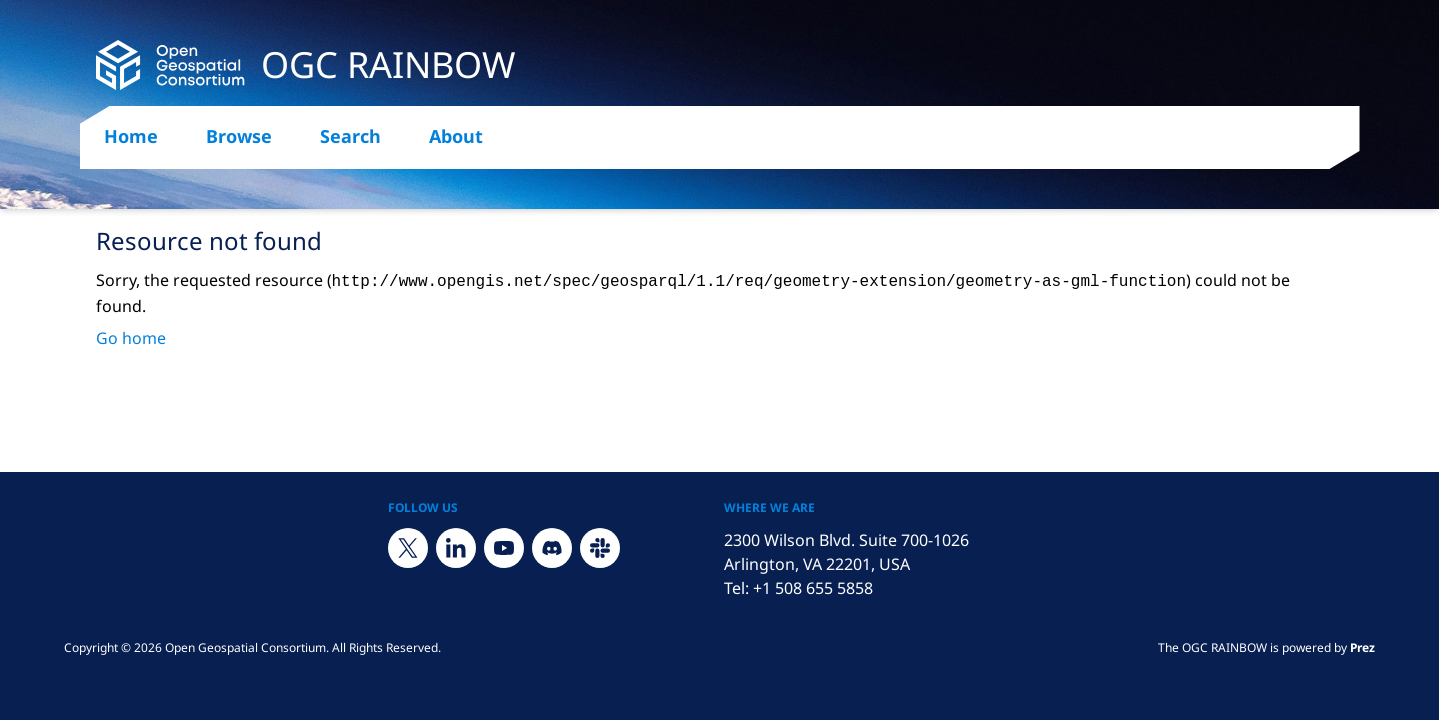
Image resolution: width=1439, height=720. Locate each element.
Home (131, 136)
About (456, 136)
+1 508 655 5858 (813, 588)
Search (350, 136)
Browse (239, 136)
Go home (131, 338)
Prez (1362, 647)
